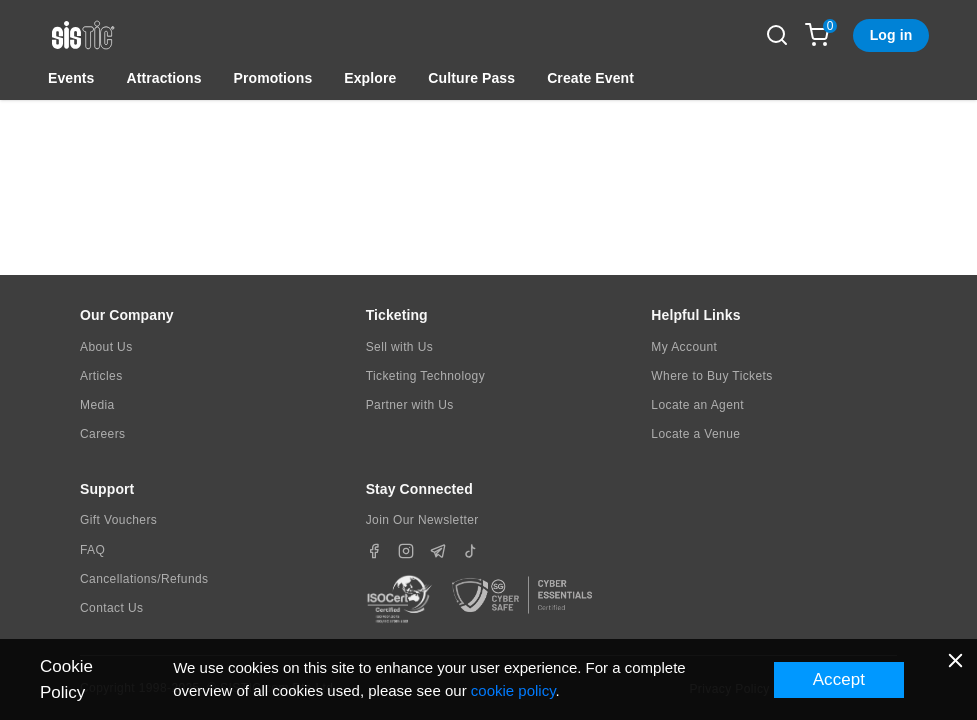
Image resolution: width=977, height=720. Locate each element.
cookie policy (513, 690)
